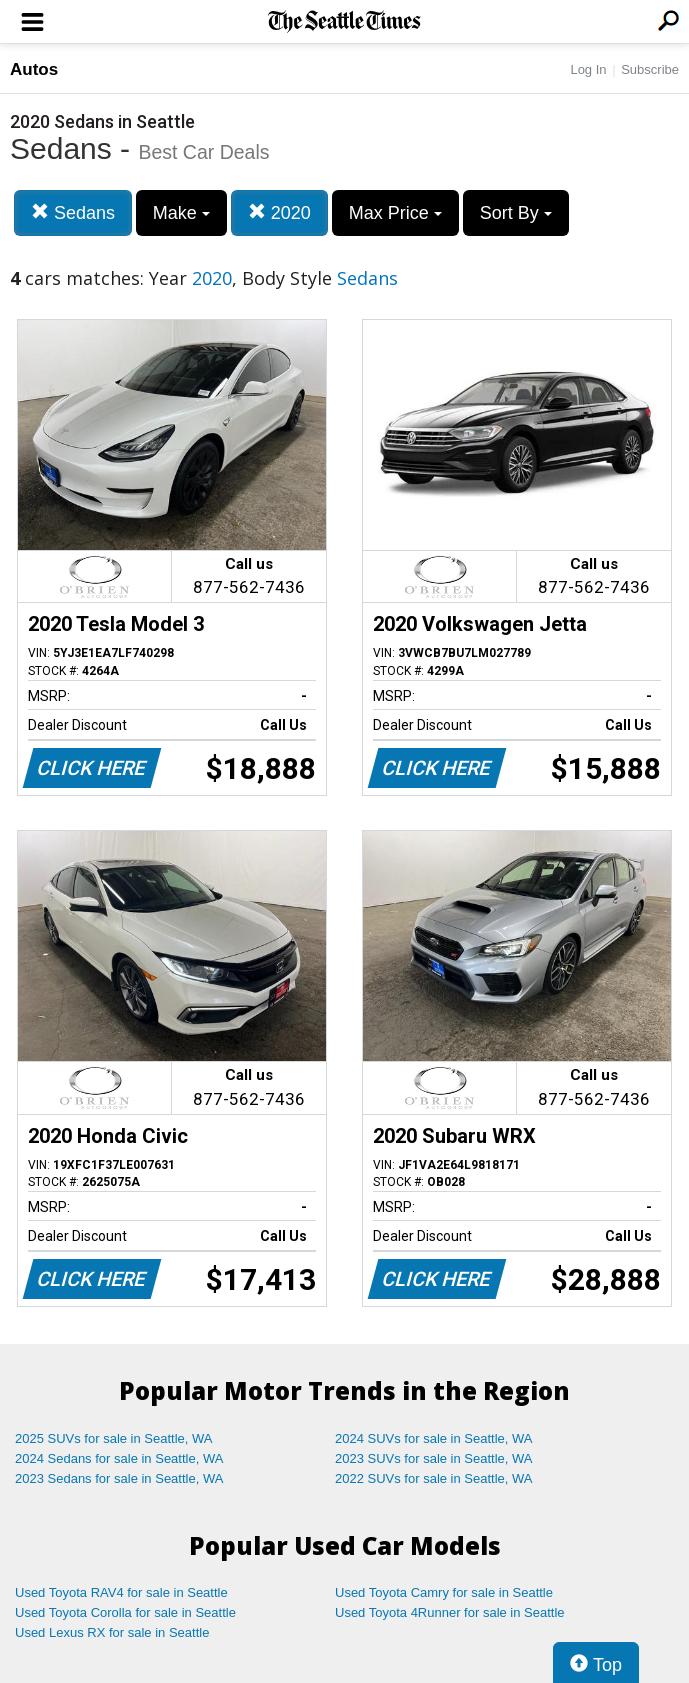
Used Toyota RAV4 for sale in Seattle (121, 1592)
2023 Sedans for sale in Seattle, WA (119, 1478)
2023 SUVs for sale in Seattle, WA (434, 1458)
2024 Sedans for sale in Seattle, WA (119, 1458)
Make (181, 213)
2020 (279, 212)
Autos (34, 69)
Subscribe (650, 69)
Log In (588, 69)
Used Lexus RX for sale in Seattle (112, 1632)
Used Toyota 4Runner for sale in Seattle (450, 1612)
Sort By (516, 213)
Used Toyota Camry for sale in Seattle (444, 1592)
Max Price (395, 213)
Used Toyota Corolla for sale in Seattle (125, 1612)
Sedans (73, 212)
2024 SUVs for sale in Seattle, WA (434, 1438)
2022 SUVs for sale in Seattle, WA (434, 1478)
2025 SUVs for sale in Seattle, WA (114, 1438)
